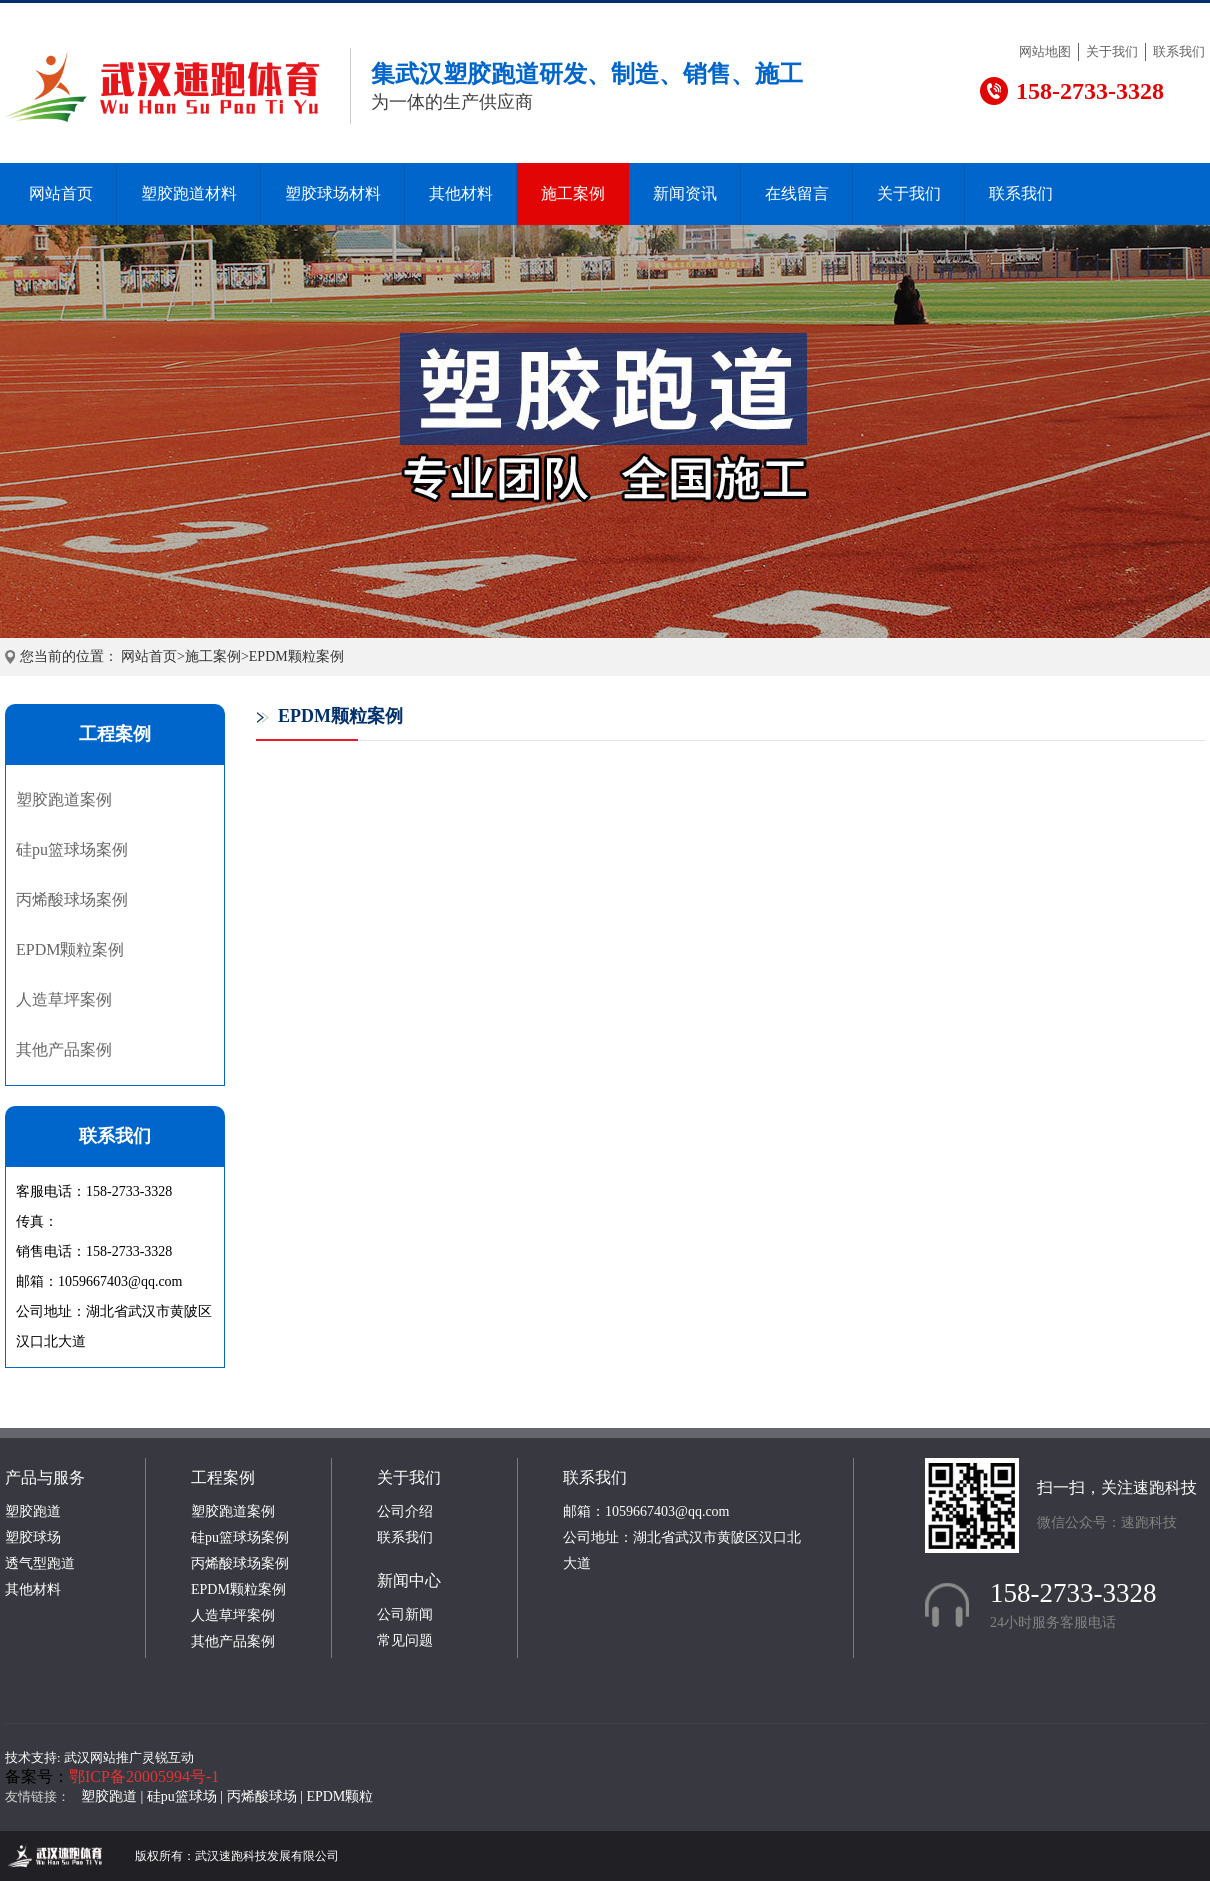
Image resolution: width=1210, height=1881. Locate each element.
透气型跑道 (40, 1563)
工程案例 (223, 1477)
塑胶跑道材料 (189, 193)
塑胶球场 (33, 1537)
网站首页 (61, 193)
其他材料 (461, 193)
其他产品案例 (64, 1049)
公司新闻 (405, 1614)
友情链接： (37, 1796)
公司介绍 (405, 1511)
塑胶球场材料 (333, 193)
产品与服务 (45, 1477)
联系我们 (1179, 51)
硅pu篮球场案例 (72, 849)
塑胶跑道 (33, 1511)
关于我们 (1112, 51)
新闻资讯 (685, 193)
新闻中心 (409, 1580)
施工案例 (573, 193)
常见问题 (405, 1640)
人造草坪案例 (64, 999)
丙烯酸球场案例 (72, 899)
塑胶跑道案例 (64, 799)
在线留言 (797, 193)
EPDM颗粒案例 (296, 656)
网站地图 (1045, 51)
